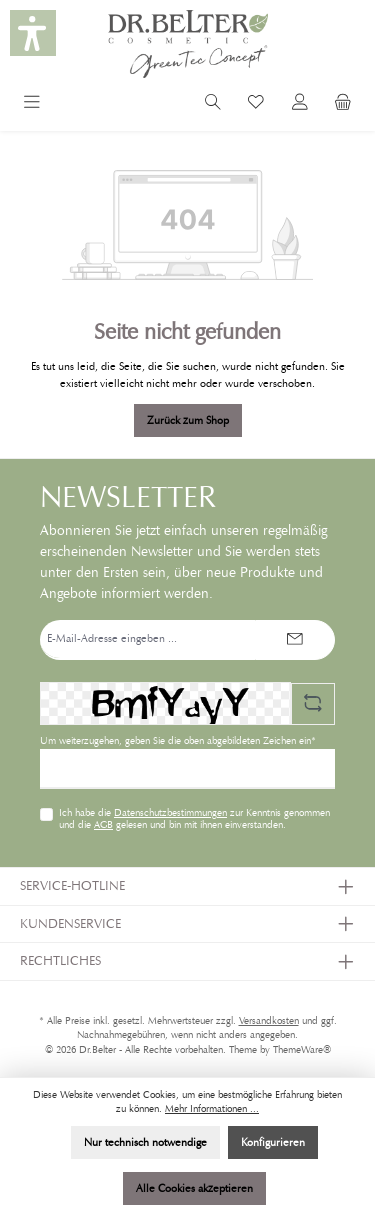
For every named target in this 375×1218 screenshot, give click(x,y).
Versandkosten (269, 1021)
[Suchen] (213, 105)
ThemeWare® (302, 1050)
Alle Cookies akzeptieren (194, 1188)
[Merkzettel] (256, 105)
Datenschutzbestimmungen (170, 813)
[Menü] (32, 105)
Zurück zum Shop (188, 420)
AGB (103, 825)
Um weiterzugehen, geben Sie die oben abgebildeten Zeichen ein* (178, 741)
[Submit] (295, 640)
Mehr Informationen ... (212, 1109)
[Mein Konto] (300, 105)
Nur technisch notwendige (145, 1142)
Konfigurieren (273, 1142)
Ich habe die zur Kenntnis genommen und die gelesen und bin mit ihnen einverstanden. (194, 819)
